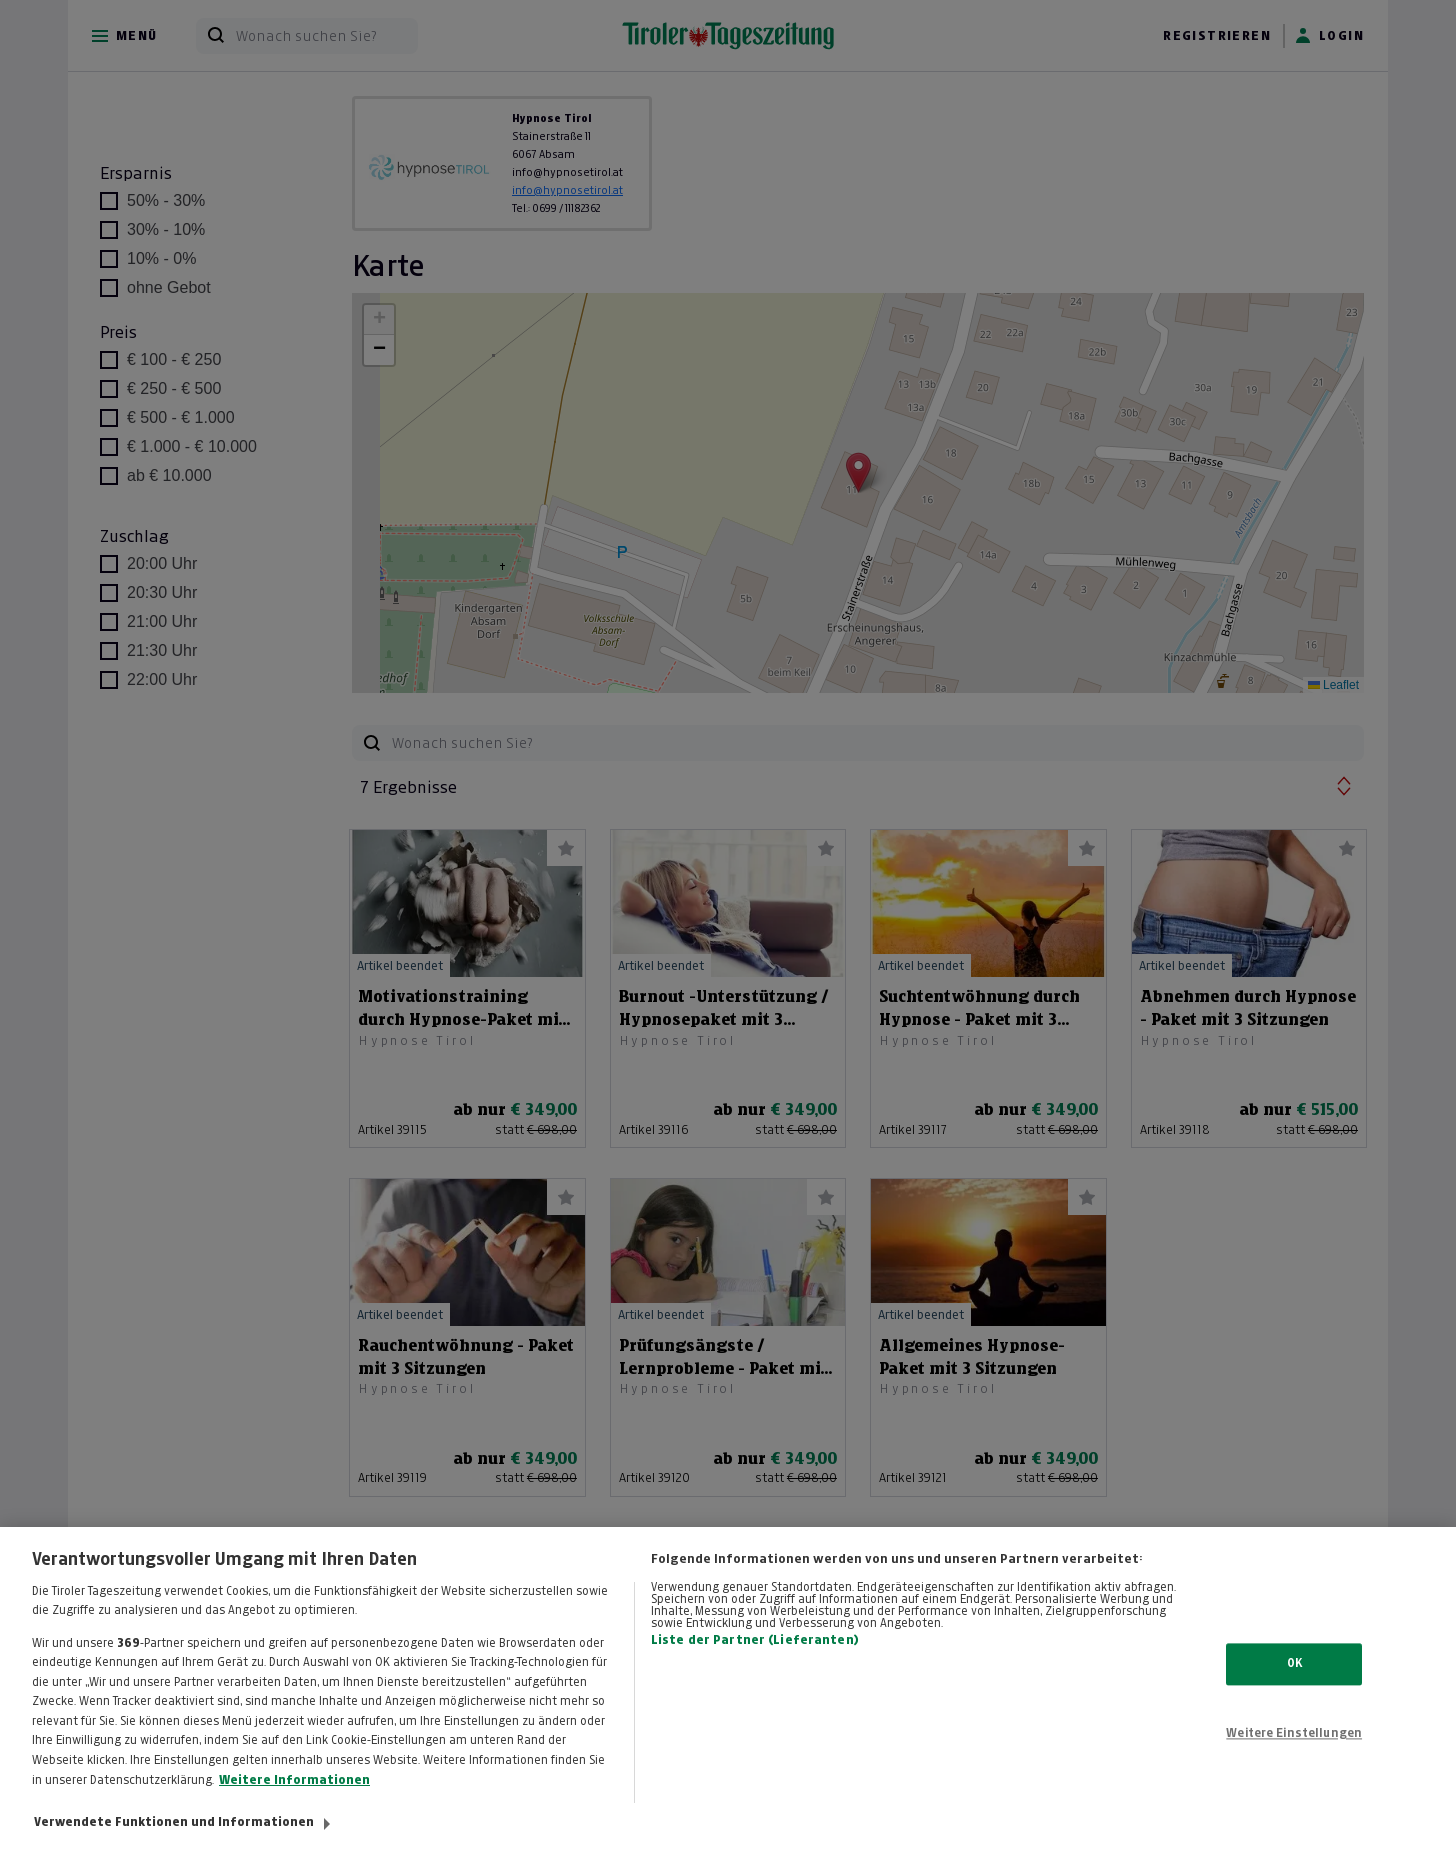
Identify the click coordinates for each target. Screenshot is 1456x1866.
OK (1294, 1684)
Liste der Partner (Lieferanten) (755, 1660)
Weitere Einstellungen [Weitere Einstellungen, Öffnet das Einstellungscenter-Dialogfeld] (1294, 1754)
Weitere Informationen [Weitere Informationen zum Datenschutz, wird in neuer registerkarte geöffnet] (294, 1800)
